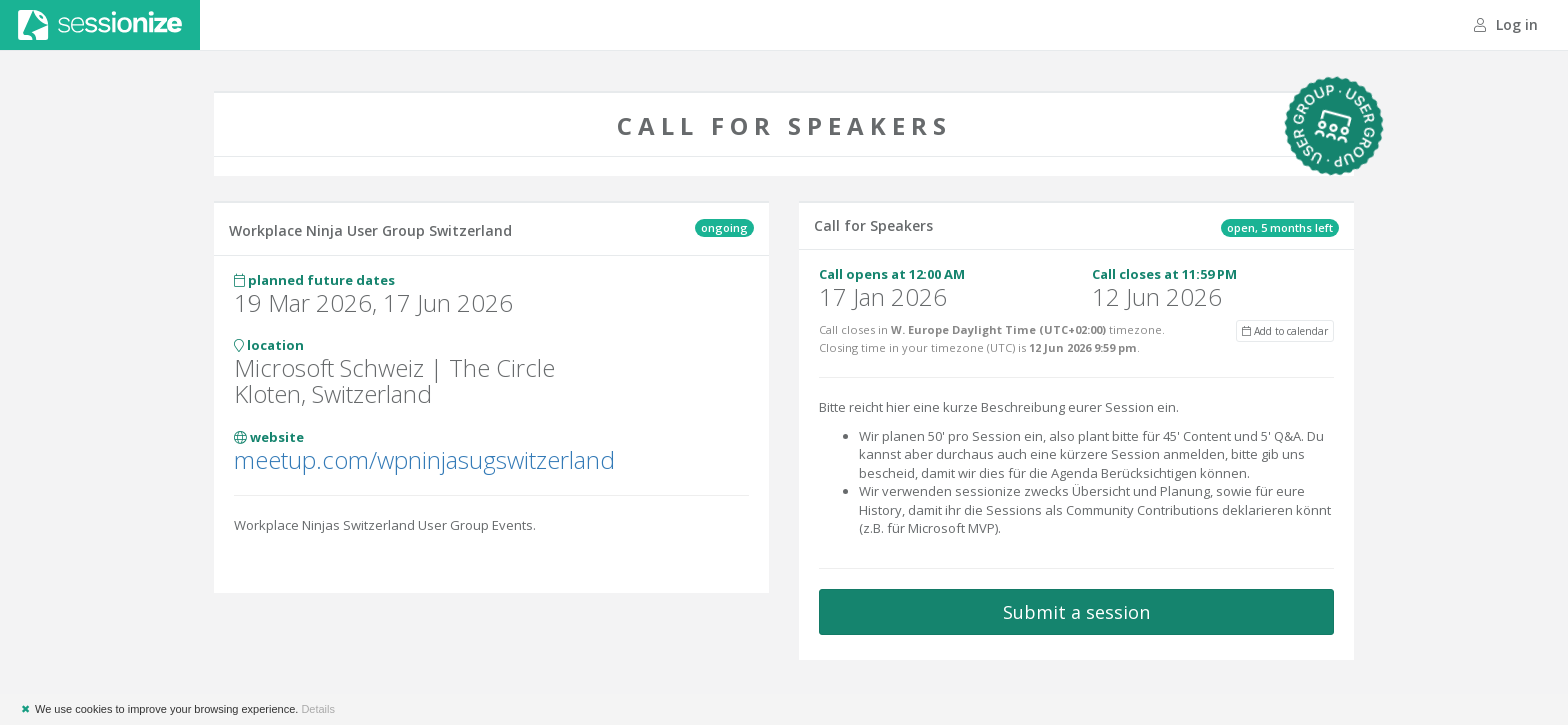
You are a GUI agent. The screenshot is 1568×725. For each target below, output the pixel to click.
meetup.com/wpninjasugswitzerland (424, 459)
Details (318, 709)
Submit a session (1076, 612)
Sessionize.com (100, 25)
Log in (1506, 24)
